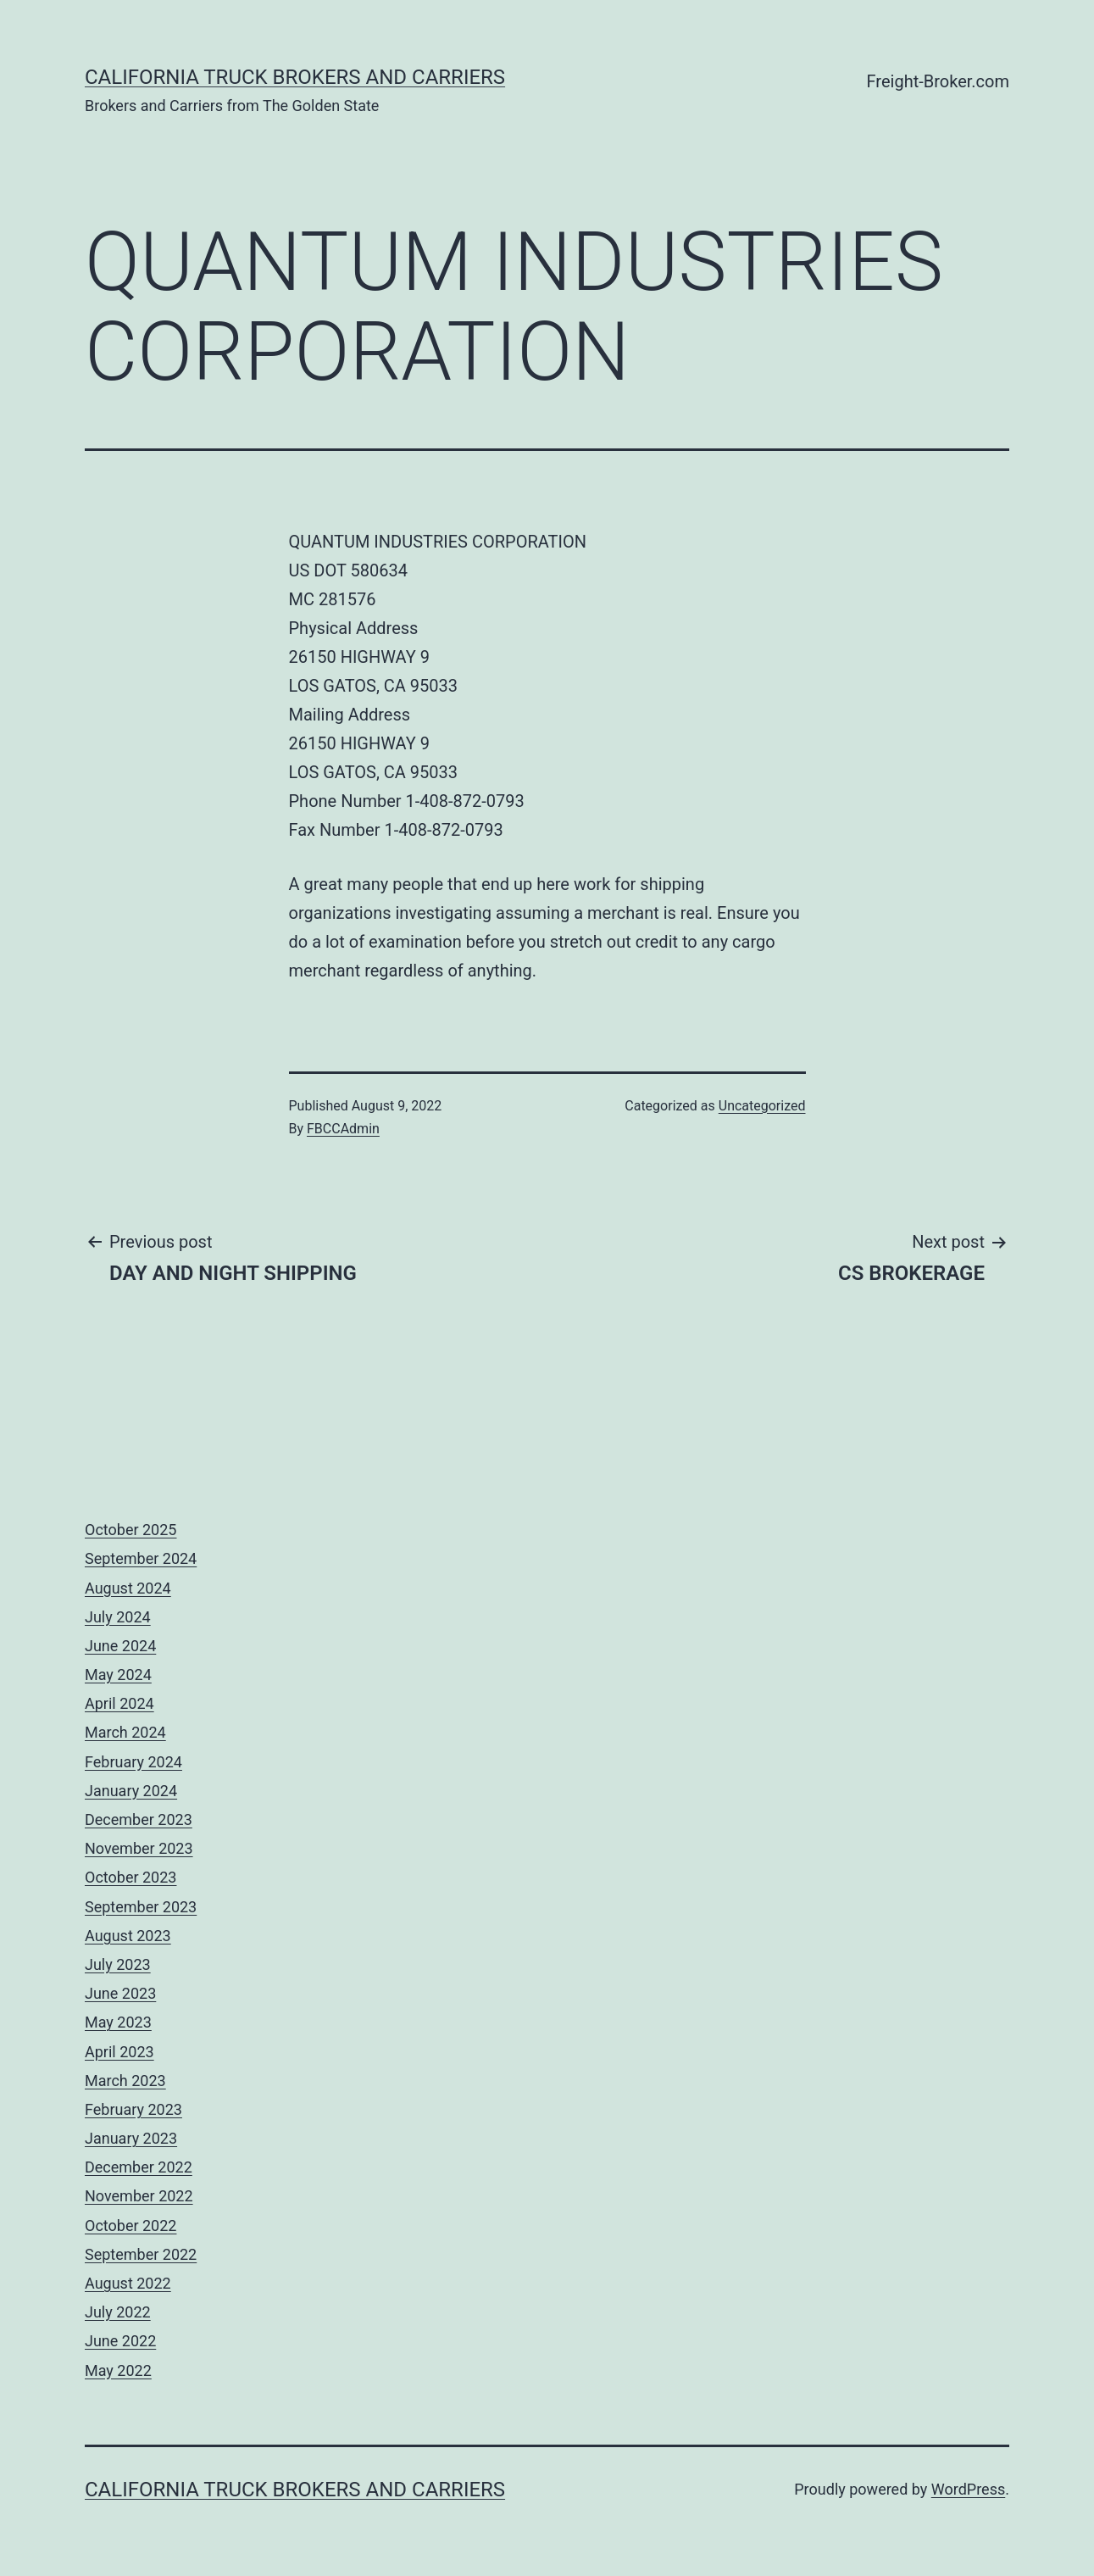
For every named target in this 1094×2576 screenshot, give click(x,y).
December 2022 (138, 2167)
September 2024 (141, 1558)
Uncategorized (762, 1106)
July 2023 (118, 1964)
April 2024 (119, 1703)
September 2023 (141, 1907)
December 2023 (138, 1819)
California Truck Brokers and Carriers (295, 77)
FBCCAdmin (343, 1129)
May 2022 (118, 2370)
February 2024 (133, 1762)
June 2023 (120, 1993)
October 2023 (130, 1877)
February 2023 (133, 2109)
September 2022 (141, 2254)
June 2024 (120, 1646)
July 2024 (118, 1617)
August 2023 (128, 1936)
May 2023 (118, 2022)
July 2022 (118, 2312)
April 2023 (119, 2052)
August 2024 (128, 1588)
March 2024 (125, 1732)
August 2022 (128, 2283)
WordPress (968, 2489)
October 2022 (130, 2225)
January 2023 (131, 2138)
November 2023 (139, 1848)
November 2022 (139, 2196)
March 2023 (125, 2080)
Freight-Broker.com (938, 81)
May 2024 (118, 1674)
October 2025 (130, 1529)
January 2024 (131, 1791)
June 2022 (120, 2341)
